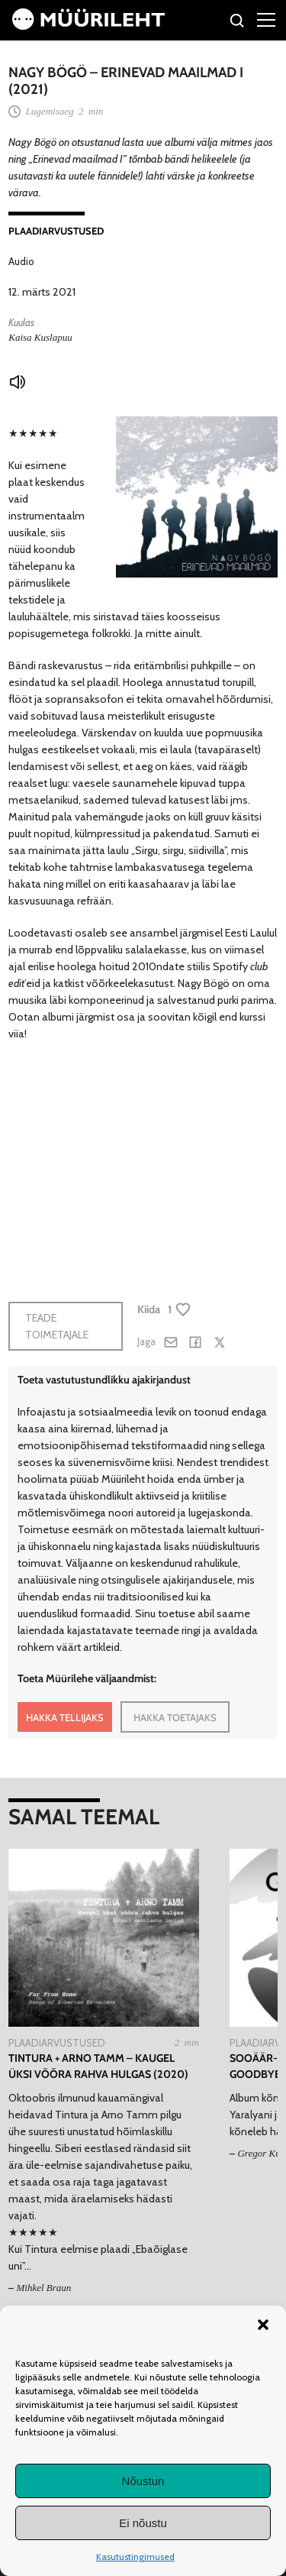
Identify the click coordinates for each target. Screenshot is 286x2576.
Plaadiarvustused (56, 231)
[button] (263, 2324)
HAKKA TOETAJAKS (175, 1717)
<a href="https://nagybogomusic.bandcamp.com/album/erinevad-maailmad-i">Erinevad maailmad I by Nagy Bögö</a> (122, 1162)
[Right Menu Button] (266, 19)
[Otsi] (237, 22)
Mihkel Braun (43, 2287)
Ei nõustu (143, 2522)
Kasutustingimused (135, 2556)
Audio (21, 261)
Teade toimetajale (56, 1326)
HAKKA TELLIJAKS (65, 1717)
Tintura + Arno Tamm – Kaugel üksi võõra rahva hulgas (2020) (98, 2066)
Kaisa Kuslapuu (40, 337)
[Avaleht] (88, 26)
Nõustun (143, 2480)
